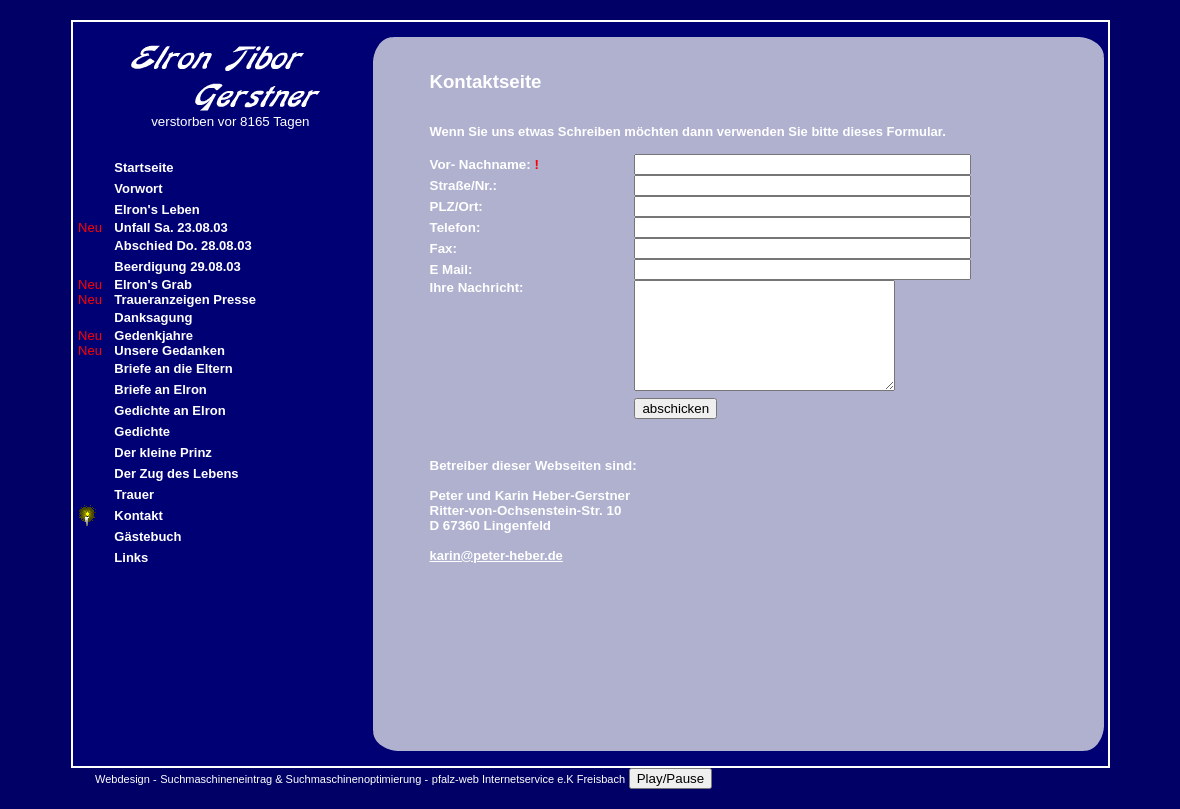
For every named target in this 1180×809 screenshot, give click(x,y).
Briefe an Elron (160, 389)
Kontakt (138, 515)
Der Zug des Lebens (176, 473)
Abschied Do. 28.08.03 (182, 245)
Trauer (134, 494)
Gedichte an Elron (169, 410)
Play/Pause (670, 778)
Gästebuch (147, 536)
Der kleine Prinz (163, 452)
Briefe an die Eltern (173, 368)
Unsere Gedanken (169, 350)
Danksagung (153, 317)
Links (131, 557)
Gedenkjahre (153, 335)
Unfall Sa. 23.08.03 (170, 227)
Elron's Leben (156, 209)
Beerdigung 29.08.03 (177, 266)
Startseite (143, 167)
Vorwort (138, 188)
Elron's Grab (153, 284)
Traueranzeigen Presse (185, 299)
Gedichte (142, 431)
